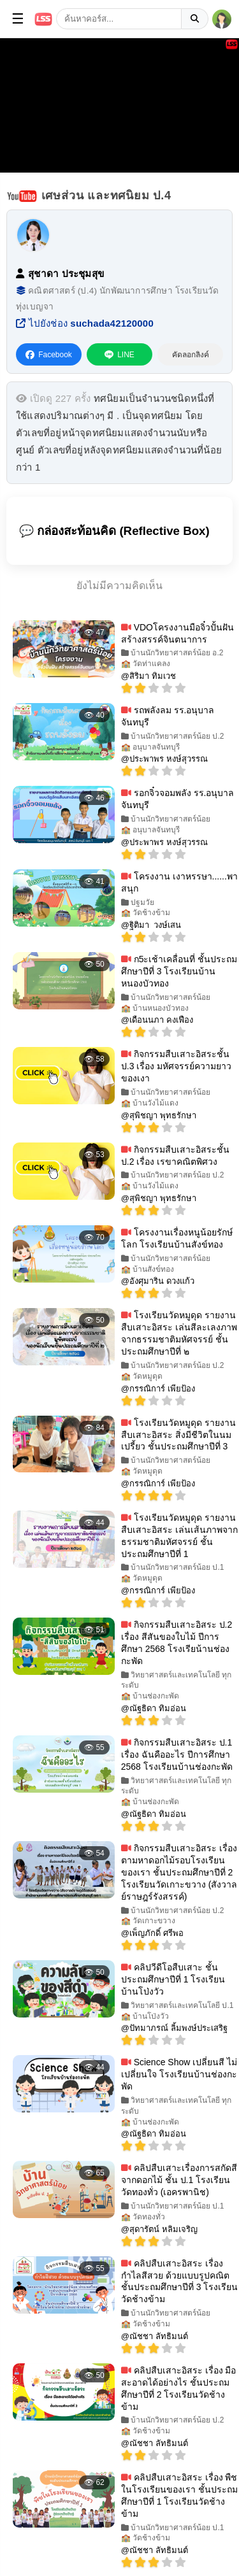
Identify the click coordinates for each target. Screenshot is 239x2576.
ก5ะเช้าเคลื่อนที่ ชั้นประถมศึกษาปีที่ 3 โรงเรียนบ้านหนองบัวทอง (179, 971)
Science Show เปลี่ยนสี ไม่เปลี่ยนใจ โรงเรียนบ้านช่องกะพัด (179, 2074)
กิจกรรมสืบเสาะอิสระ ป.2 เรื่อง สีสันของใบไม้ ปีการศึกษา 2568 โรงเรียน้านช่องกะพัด (176, 1642)
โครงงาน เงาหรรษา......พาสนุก (179, 882)
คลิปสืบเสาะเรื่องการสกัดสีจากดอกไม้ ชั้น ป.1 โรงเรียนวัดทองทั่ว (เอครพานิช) (179, 2180)
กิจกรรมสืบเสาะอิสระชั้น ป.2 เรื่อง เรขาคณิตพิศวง (175, 1155)
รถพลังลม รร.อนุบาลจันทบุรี (168, 716)
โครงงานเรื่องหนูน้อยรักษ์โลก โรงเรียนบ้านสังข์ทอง (177, 1238)
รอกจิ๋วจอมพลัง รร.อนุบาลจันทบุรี (178, 799)
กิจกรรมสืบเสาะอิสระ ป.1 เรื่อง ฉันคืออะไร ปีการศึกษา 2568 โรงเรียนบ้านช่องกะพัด (177, 1754)
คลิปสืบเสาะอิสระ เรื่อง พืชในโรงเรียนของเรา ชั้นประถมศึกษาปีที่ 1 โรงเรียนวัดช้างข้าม (179, 2495)
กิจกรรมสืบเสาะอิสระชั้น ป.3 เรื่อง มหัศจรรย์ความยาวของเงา (176, 1066)
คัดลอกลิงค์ (190, 354)
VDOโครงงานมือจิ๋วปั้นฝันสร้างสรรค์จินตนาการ (177, 633)
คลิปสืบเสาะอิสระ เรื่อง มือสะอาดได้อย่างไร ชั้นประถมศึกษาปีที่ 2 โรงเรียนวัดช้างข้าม (178, 2388)
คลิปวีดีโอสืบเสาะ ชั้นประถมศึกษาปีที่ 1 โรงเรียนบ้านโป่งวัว (173, 1979)
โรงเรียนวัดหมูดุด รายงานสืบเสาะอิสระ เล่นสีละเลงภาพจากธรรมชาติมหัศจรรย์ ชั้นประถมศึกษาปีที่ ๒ (179, 1333)
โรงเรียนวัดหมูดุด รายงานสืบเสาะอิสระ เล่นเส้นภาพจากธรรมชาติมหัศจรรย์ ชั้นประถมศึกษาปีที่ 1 (179, 1535)
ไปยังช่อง (85, 323)
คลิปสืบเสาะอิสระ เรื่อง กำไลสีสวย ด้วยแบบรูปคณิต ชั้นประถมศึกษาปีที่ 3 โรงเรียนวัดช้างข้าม (179, 2281)
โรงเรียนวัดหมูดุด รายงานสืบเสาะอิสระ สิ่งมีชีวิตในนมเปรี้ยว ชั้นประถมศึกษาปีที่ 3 (178, 1435)
